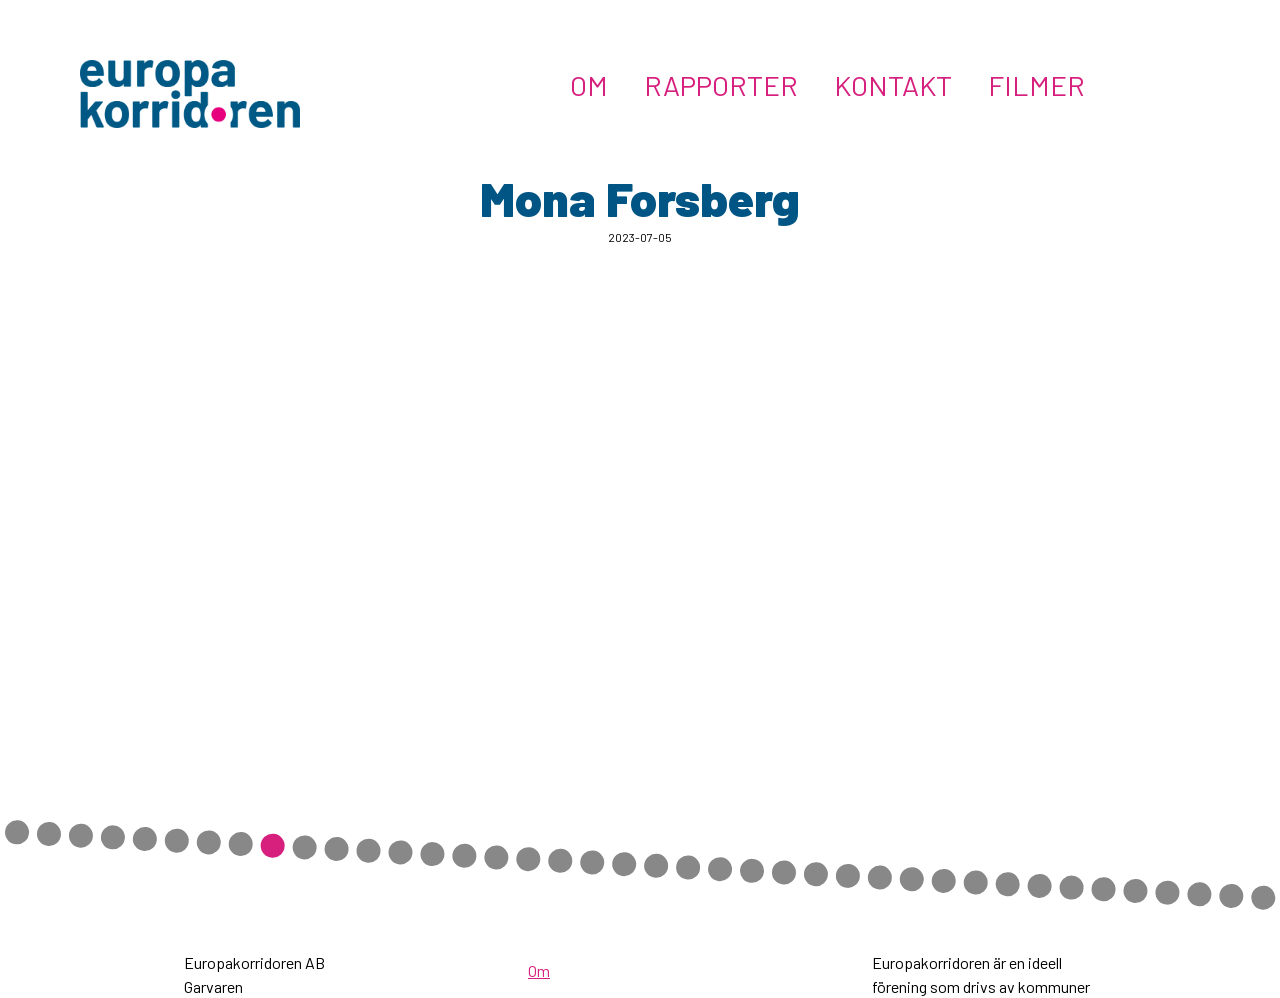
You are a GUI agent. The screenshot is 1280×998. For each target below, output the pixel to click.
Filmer (1036, 85)
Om (589, 85)
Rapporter (721, 85)
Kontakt (893, 85)
